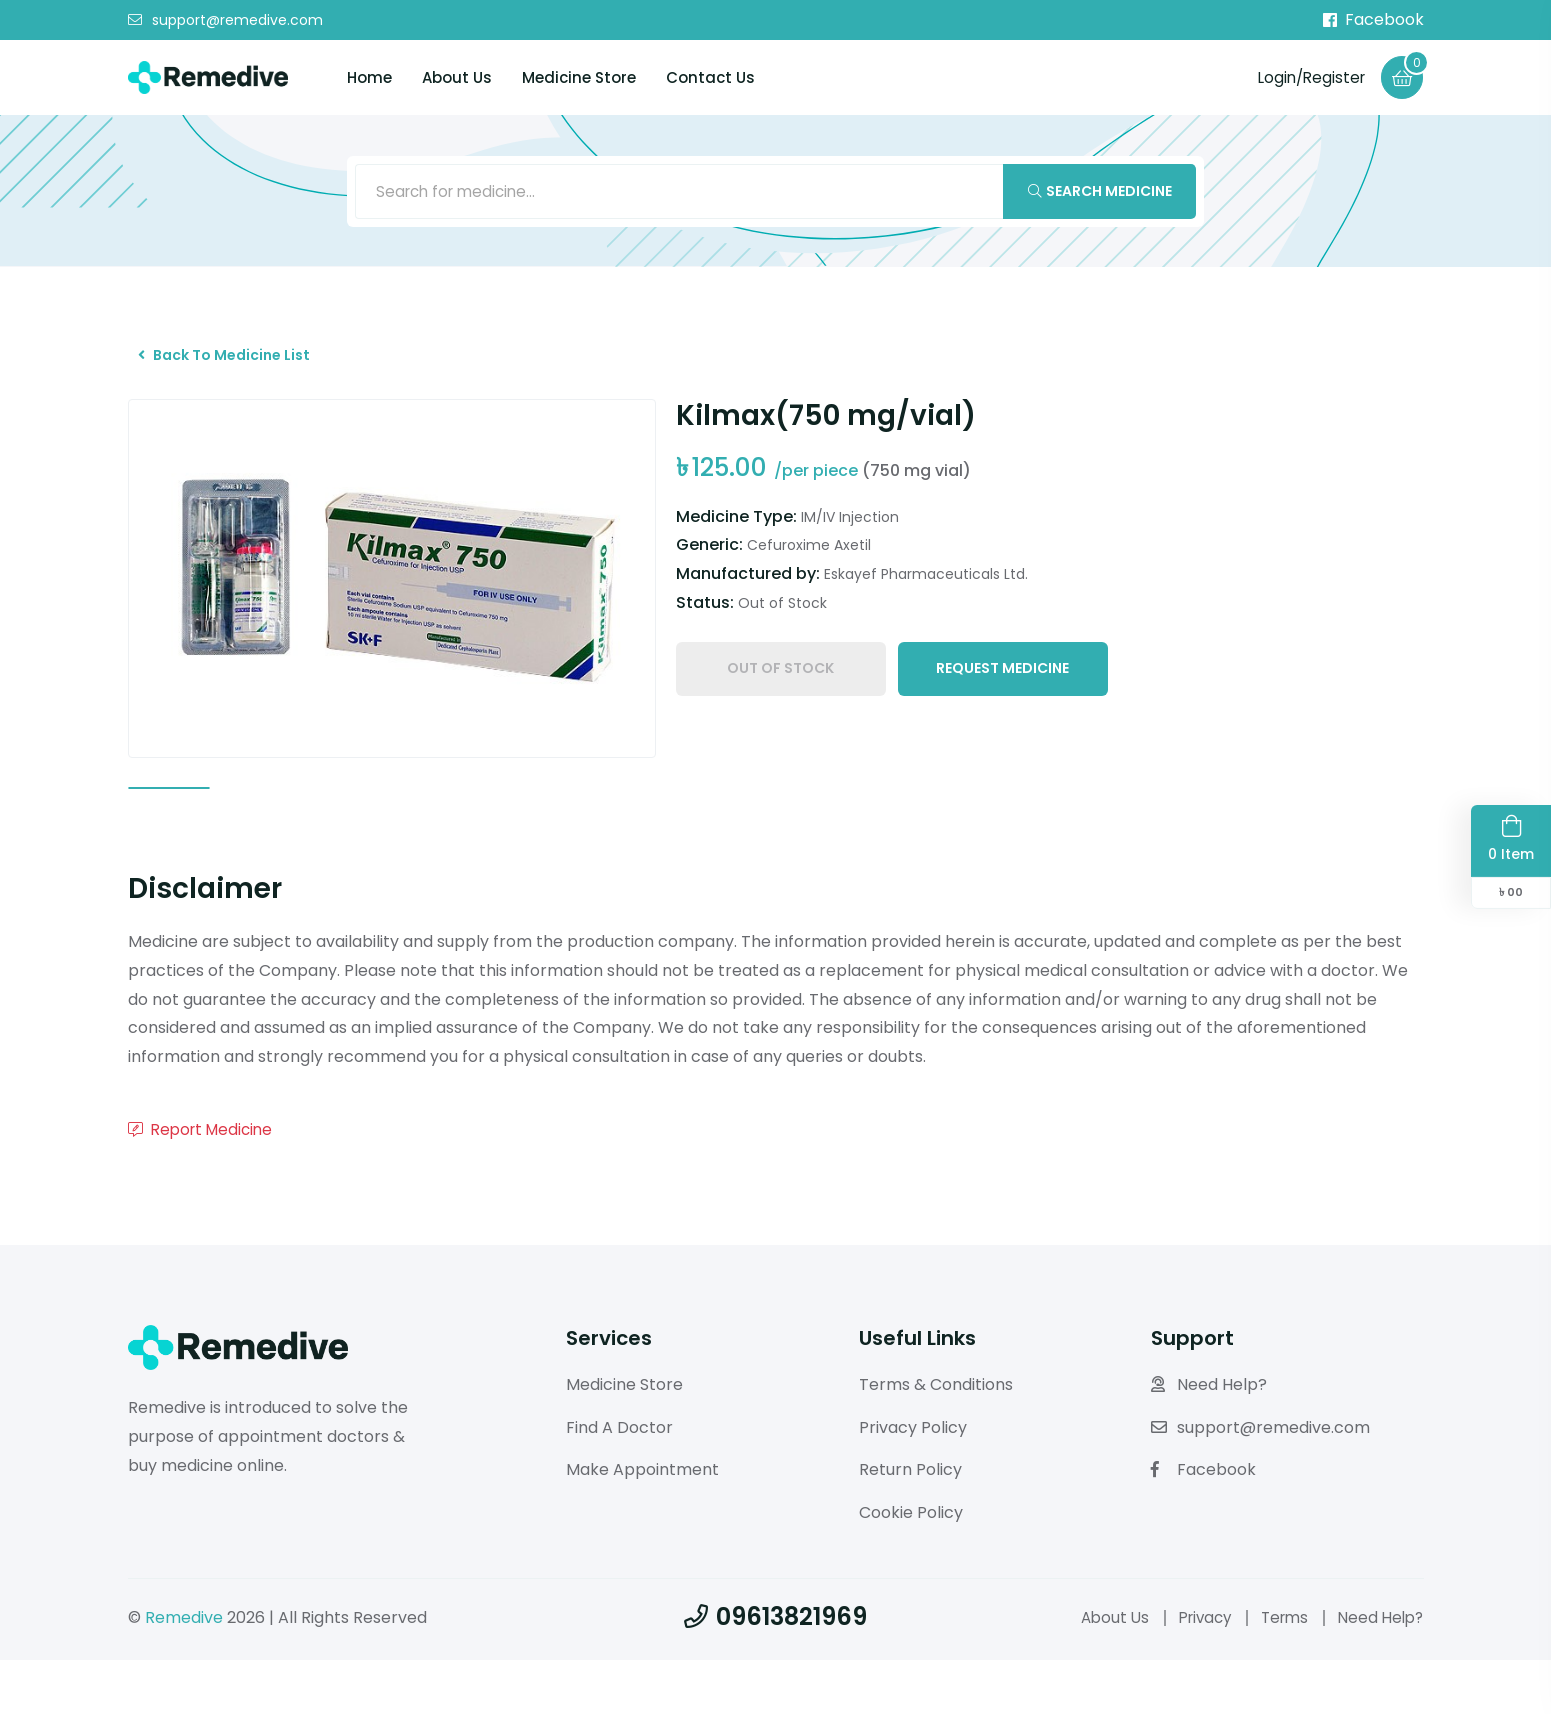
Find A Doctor (619, 1481)
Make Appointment (642, 1524)
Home (369, 78)
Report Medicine (204, 1183)
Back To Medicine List (235, 367)
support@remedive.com (225, 21)
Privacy (1193, 1671)
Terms (1277, 1671)
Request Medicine (1002, 689)
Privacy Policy (913, 1481)
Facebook (1373, 20)
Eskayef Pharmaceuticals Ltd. (926, 592)
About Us (457, 78)
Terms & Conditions (936, 1438)
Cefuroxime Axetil (809, 563)
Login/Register (1305, 77)
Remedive (184, 1671)
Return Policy (910, 1524)
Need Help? (1209, 1438)
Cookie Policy (911, 1566)
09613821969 (775, 1670)
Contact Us (710, 78)
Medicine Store (579, 78)
